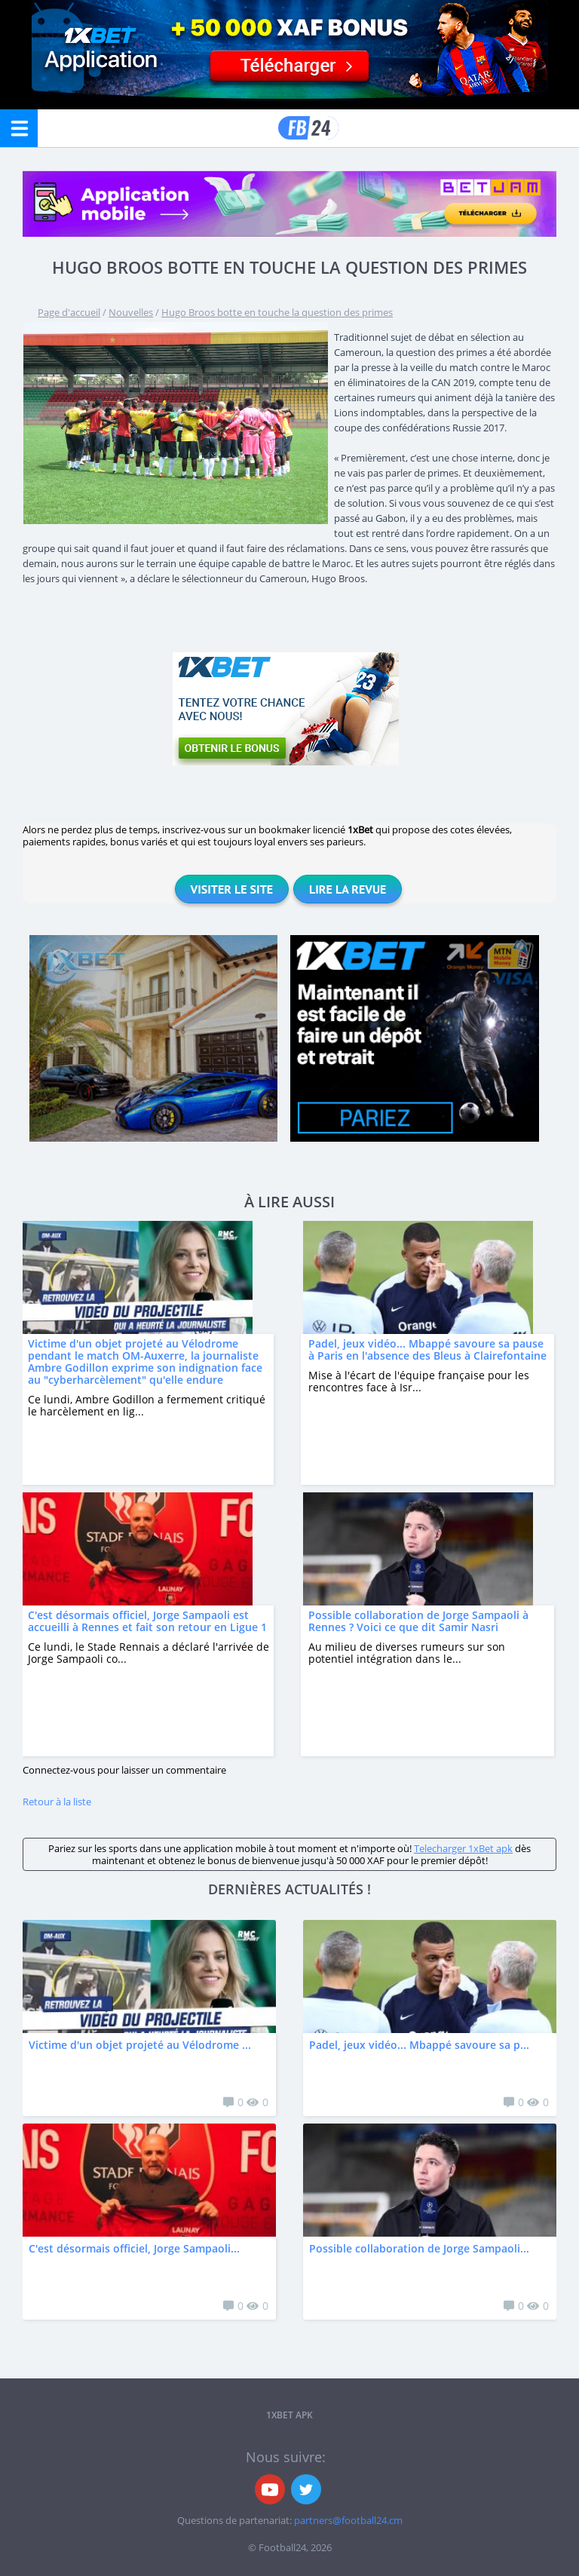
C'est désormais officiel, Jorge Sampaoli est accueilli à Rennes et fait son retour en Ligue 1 (147, 1621)
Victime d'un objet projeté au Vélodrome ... (140, 2045)
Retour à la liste (57, 1801)
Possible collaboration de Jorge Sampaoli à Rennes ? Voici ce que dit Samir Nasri (418, 1621)
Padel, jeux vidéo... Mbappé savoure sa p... (419, 2045)
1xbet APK (289, 2415)
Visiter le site (232, 889)
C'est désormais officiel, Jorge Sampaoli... (134, 2248)
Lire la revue (347, 889)
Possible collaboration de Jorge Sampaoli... (419, 2248)
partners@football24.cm (348, 2520)
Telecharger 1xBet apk (463, 1848)
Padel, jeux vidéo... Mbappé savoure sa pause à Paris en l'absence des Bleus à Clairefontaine (427, 1349)
